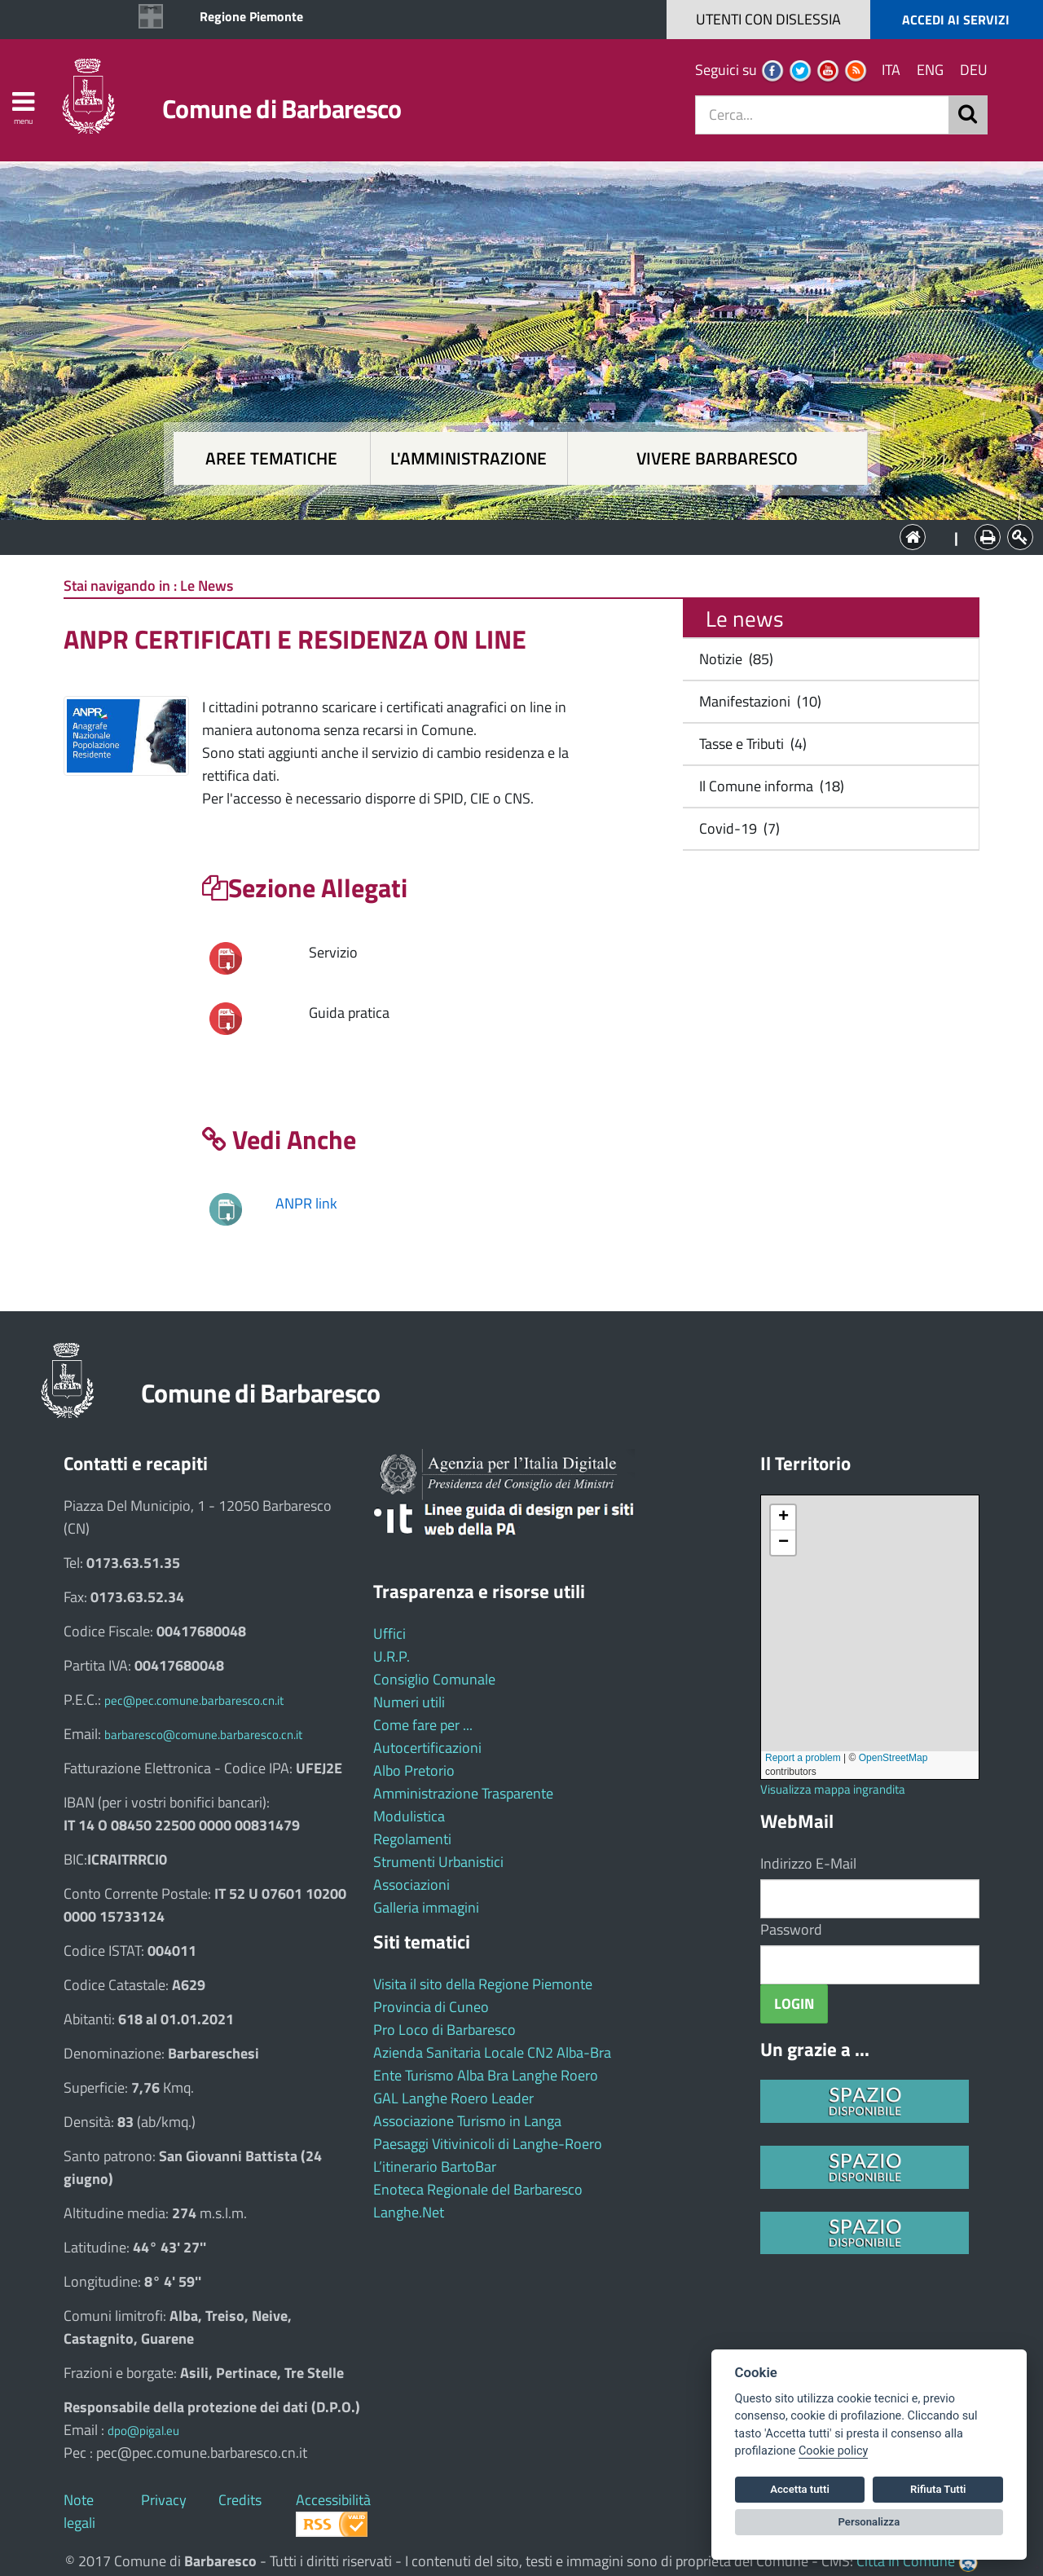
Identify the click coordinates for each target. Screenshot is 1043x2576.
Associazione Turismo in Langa (467, 2121)
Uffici (389, 1634)
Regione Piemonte (251, 16)
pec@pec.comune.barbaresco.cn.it (194, 1700)
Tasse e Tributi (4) (750, 744)
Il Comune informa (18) (768, 786)
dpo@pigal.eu (143, 2430)
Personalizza (869, 2522)
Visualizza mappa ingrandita (832, 1789)
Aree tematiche (271, 458)
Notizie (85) (733, 659)
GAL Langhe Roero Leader (453, 2098)
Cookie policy (833, 2451)
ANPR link (306, 1203)
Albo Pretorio (414, 1770)
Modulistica (409, 1816)
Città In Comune (905, 2561)
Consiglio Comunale (434, 1679)
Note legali (79, 2511)
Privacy (164, 2500)
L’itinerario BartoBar (434, 2166)
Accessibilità (333, 2500)
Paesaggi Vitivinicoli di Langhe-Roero (487, 2144)
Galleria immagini (426, 1907)
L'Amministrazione (509, 536)
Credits (240, 2500)
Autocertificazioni (427, 1748)
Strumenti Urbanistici (438, 1862)
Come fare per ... (423, 1725)
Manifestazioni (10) (757, 701)
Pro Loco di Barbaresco (444, 2030)
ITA (891, 70)
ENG (930, 70)
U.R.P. (391, 1656)
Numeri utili (409, 1702)
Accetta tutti (800, 2489)
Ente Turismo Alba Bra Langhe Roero (485, 2075)
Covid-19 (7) (736, 828)
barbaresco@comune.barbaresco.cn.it (203, 1734)
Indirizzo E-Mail (808, 1863)
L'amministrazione (468, 458)
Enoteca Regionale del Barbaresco (478, 2189)
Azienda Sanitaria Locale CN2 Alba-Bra (492, 2052)
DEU (974, 70)
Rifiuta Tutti (938, 2489)
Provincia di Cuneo (431, 2007)
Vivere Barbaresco (717, 458)
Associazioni (411, 1885)
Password (791, 1929)
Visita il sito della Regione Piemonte (482, 1984)
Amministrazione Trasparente (463, 1793)
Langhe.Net (408, 2212)
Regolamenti (412, 1839)
